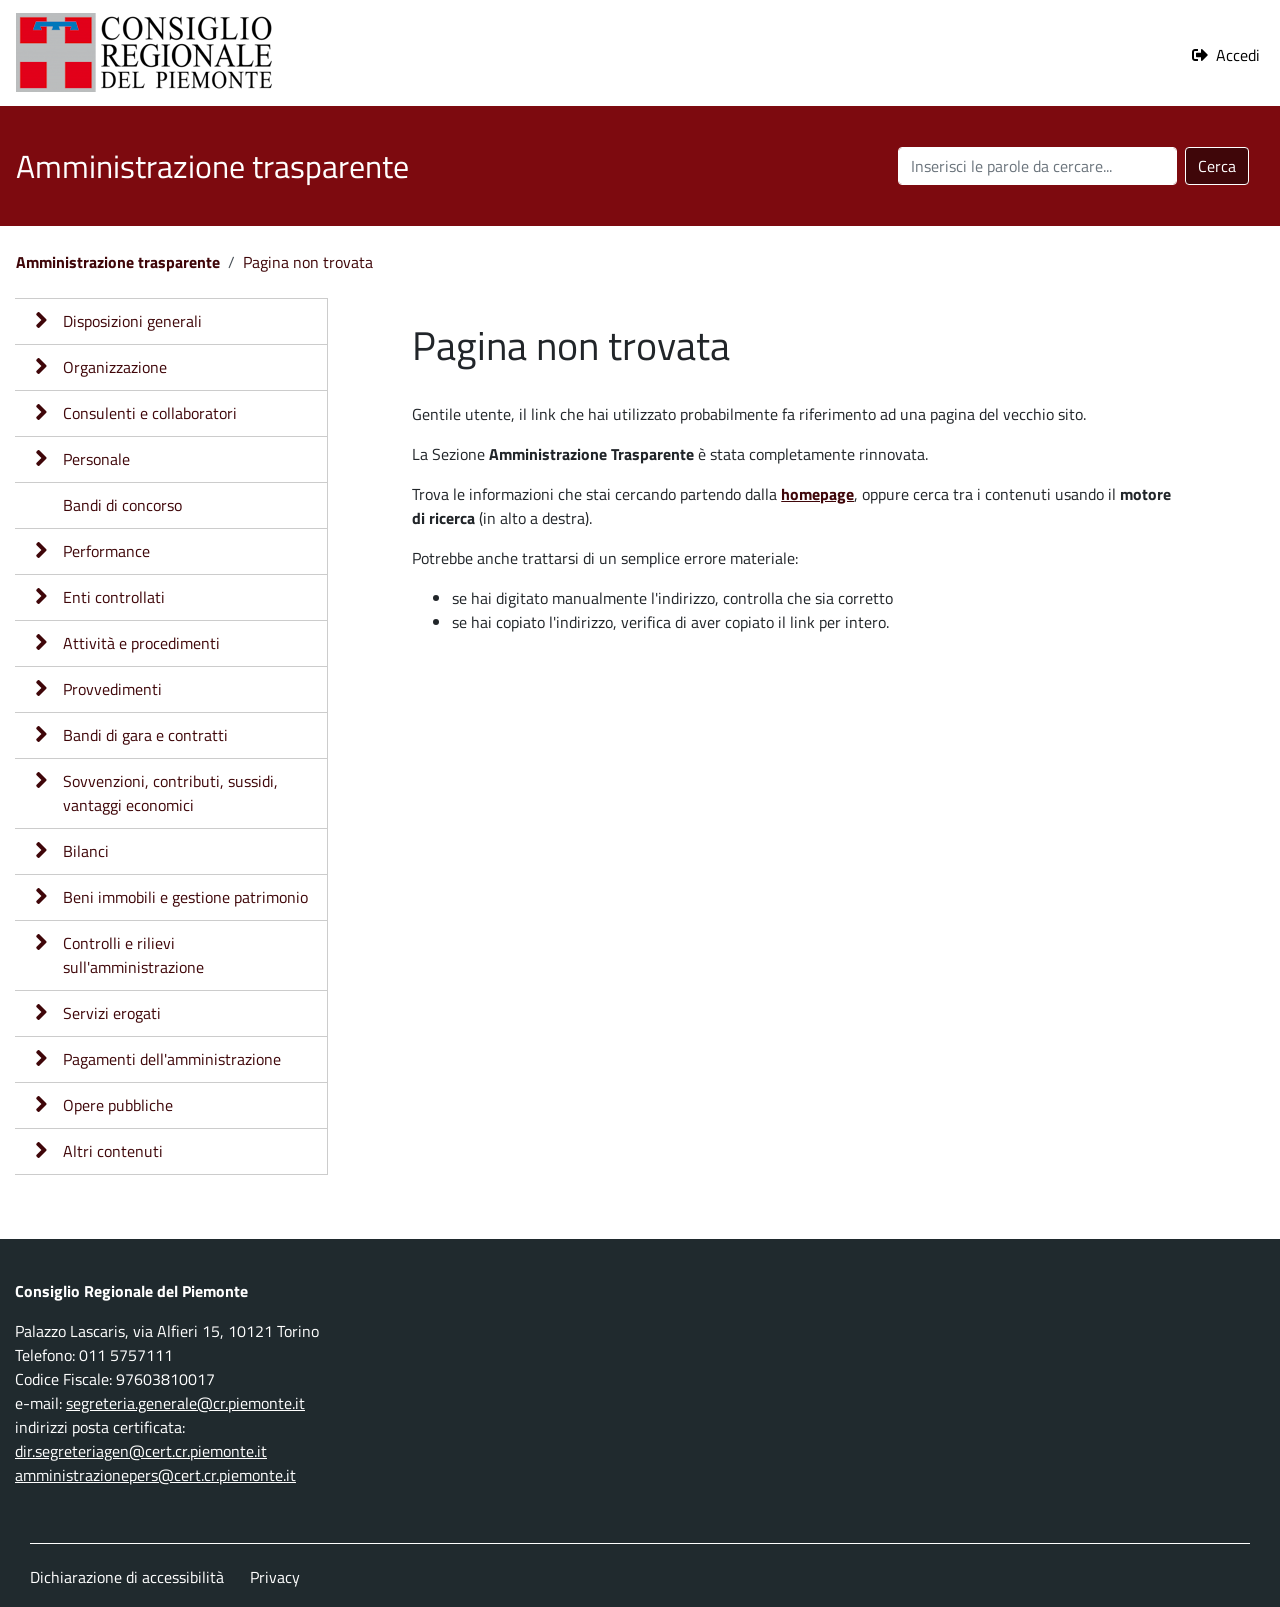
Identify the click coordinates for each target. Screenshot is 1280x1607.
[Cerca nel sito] (1037, 166)
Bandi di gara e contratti (145, 735)
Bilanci (86, 851)
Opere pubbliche (118, 1105)
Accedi (1238, 55)
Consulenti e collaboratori (150, 413)
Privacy (275, 1577)
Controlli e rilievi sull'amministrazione (133, 955)
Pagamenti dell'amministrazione (172, 1059)
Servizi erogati (112, 1013)
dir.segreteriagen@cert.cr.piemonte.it (141, 1451)
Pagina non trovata (308, 262)
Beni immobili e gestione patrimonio (185, 897)
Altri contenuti (113, 1151)
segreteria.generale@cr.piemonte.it (185, 1403)
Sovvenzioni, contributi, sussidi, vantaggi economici (170, 793)
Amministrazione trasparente (118, 262)
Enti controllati (114, 597)
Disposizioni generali (132, 321)
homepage (817, 494)
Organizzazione (115, 367)
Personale (96, 459)
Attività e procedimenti (141, 643)
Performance (106, 551)
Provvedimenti (112, 689)
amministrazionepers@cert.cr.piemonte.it (155, 1475)
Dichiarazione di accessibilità (127, 1577)
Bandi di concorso (122, 505)
